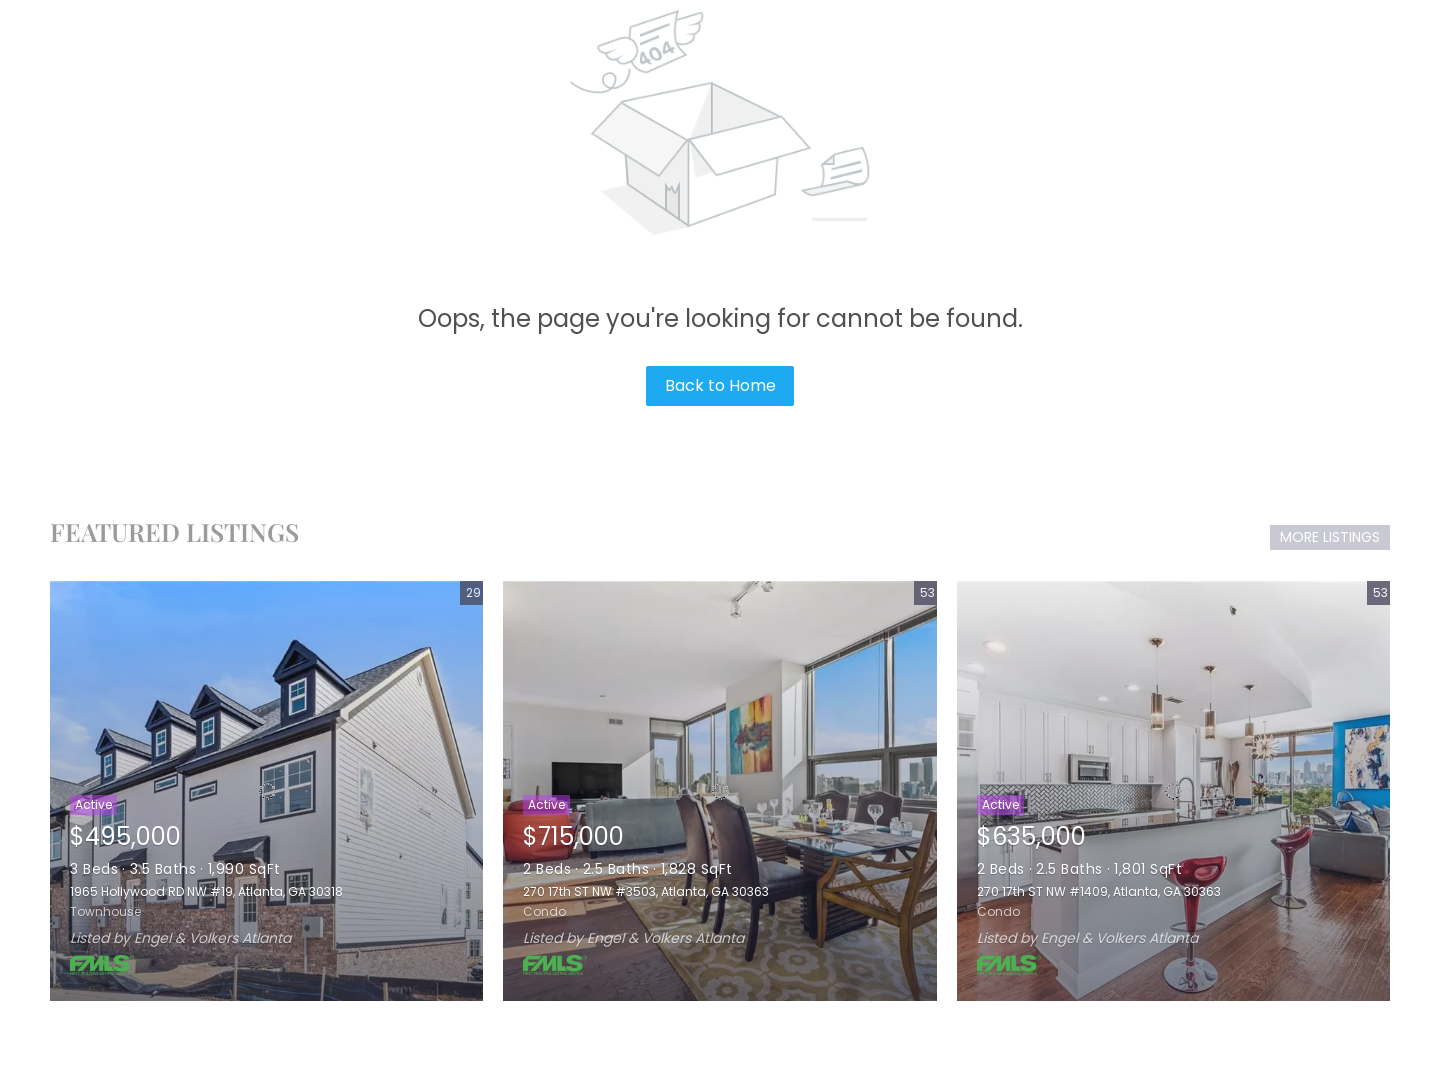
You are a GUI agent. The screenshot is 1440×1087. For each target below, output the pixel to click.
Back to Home (720, 385)
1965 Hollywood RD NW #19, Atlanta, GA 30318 (206, 891)
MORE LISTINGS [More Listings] (1330, 537)
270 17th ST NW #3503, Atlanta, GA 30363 (646, 891)
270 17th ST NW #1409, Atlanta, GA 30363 (1099, 891)
